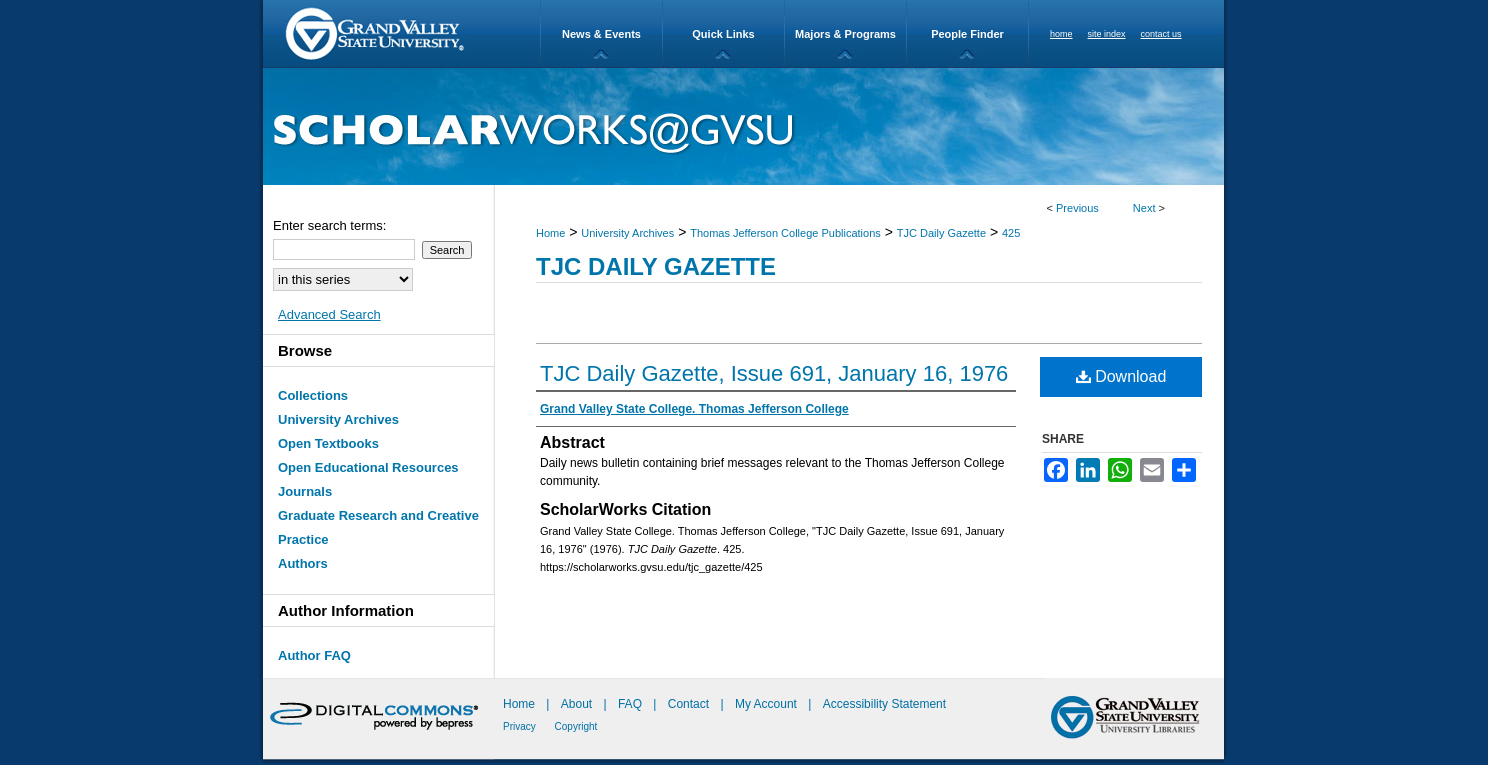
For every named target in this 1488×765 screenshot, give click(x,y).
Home (550, 233)
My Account (767, 704)
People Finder (967, 34)
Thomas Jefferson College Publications (785, 233)
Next (1144, 208)
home (1061, 34)
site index (1107, 34)
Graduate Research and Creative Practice (378, 527)
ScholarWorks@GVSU (743, 126)
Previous (1077, 208)
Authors (303, 563)
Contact (688, 704)
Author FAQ (314, 655)
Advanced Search (329, 314)
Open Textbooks (328, 443)
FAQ (631, 704)
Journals (305, 491)
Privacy (521, 726)
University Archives (627, 233)
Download (1121, 376)
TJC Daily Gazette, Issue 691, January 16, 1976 (774, 373)
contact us (1161, 34)
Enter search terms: (329, 225)
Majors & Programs (845, 34)
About (578, 704)
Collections (313, 395)
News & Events (601, 34)
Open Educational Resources (368, 467)
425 (1011, 233)
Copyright (576, 726)
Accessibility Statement (884, 704)
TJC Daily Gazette (941, 233)
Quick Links (723, 34)
